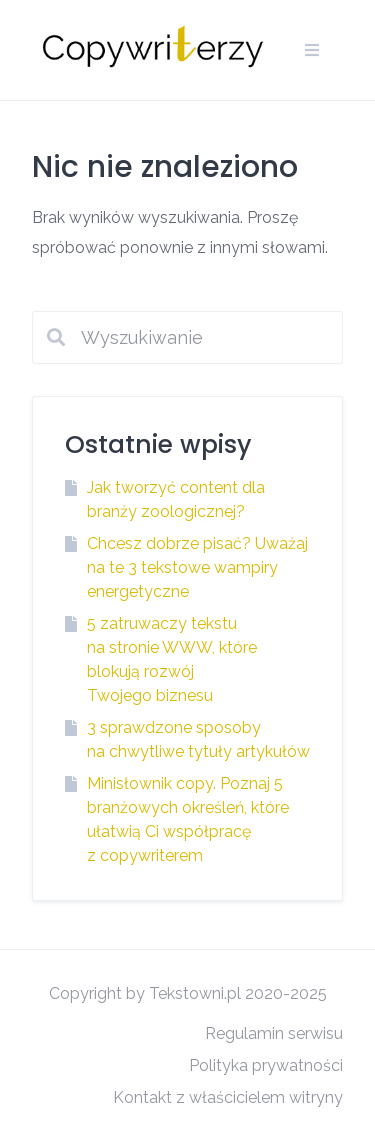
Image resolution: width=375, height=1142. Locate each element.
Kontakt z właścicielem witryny (228, 1097)
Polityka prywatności (266, 1065)
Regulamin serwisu (274, 1033)
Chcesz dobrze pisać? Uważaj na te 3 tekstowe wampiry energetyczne (197, 567)
